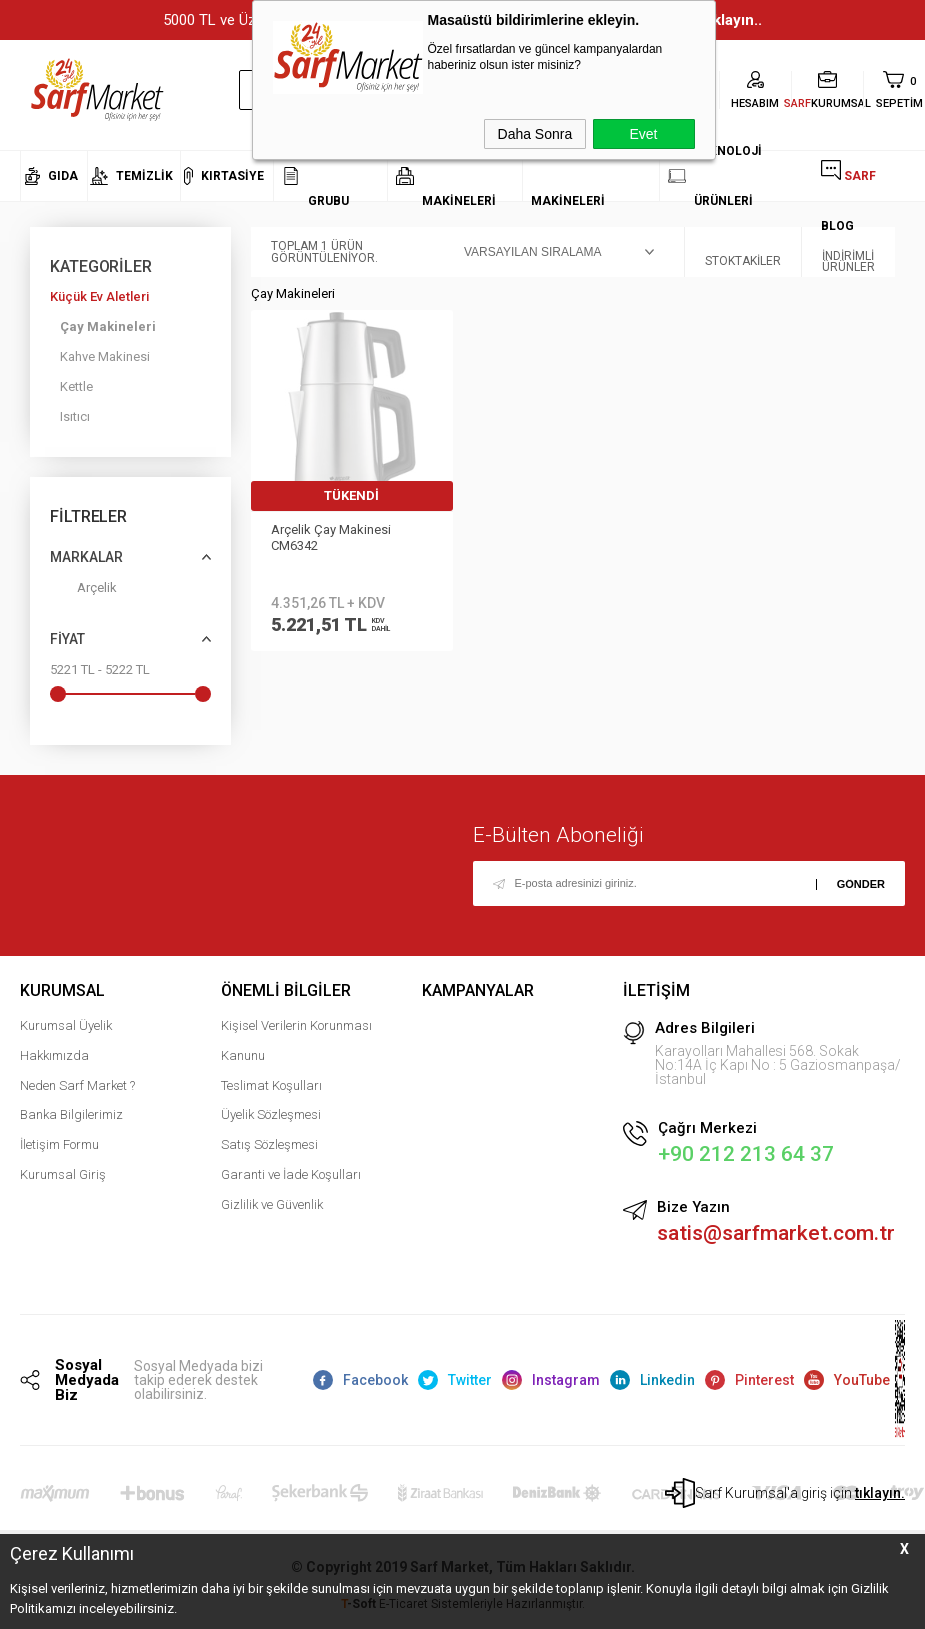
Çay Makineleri (108, 326)
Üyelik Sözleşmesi (271, 1114)
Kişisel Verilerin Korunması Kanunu (296, 1040)
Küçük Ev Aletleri (99, 296)
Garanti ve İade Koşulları (291, 1174)
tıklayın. (880, 1493)
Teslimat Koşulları (271, 1085)
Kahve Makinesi (105, 356)
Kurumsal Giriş (63, 1174)
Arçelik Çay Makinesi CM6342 (331, 537)
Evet (643, 134)
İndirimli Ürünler (848, 252)
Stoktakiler (743, 252)
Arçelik (83, 591)
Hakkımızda (54, 1055)
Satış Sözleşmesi (269, 1144)
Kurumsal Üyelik (66, 1025)
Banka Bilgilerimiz (71, 1114)
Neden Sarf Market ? (77, 1085)
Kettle (76, 386)
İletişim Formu (59, 1144)
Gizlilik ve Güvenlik (272, 1204)
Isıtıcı (75, 416)
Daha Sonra (535, 134)
